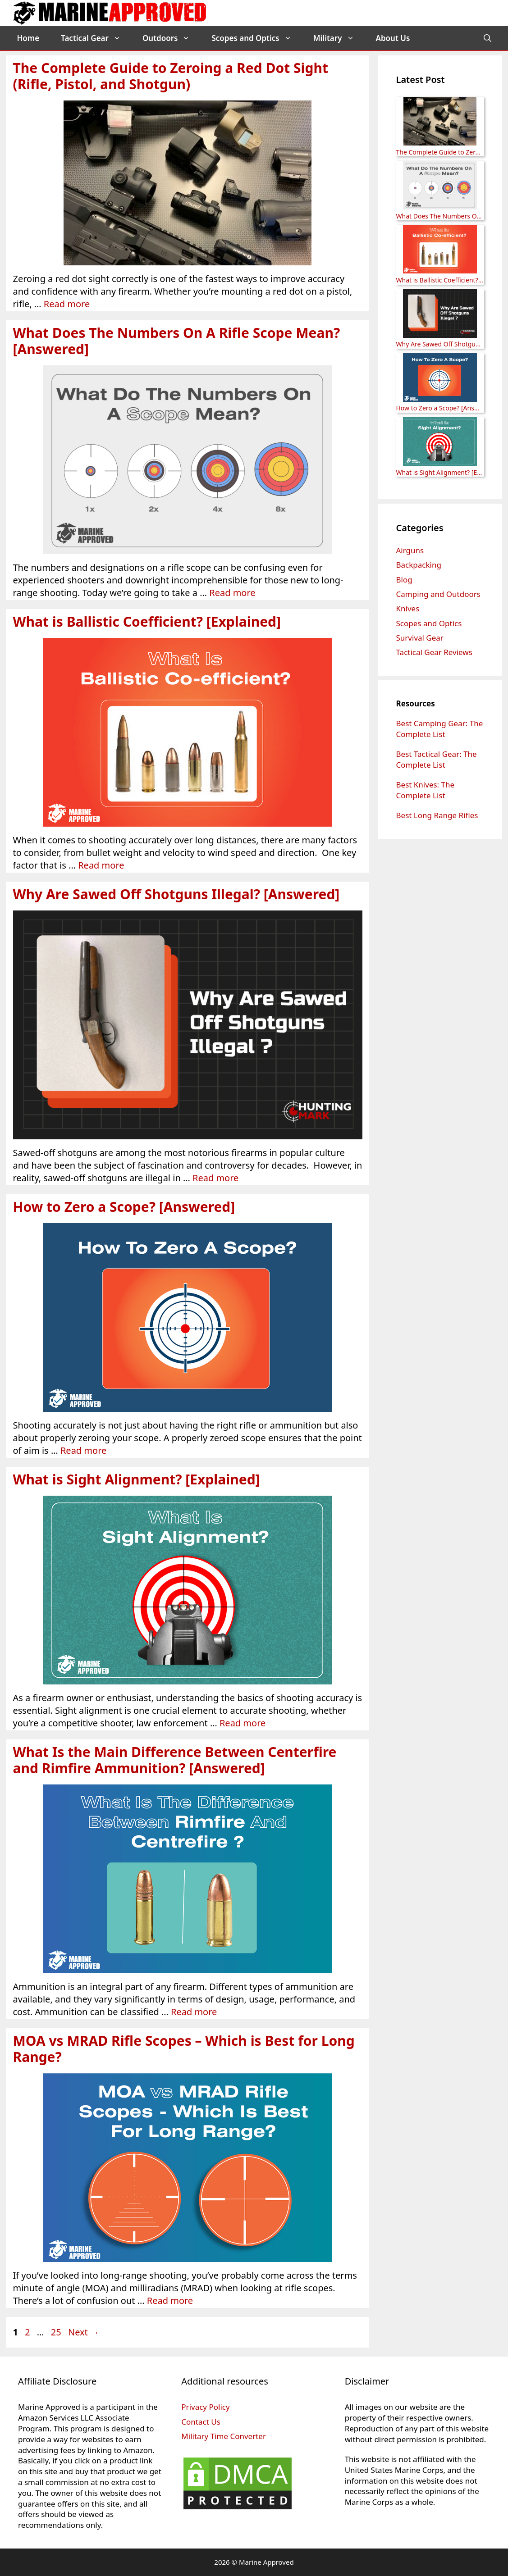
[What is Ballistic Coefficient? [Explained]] (440, 250)
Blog (404, 579)
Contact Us (200, 2422)
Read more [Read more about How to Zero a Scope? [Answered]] (83, 1450)
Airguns (410, 550)
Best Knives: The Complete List (425, 790)
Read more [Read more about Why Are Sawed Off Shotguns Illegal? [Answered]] (215, 1178)
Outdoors (171, 38)
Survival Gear (420, 638)
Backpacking (418, 565)
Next (83, 2332)
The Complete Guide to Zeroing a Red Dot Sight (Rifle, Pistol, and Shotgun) (170, 76)
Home (28, 38)
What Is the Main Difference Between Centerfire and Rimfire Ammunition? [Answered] (175, 1760)
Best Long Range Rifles (437, 815)
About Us (393, 38)
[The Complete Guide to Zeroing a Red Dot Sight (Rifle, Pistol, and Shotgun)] (440, 122)
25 (57, 2332)
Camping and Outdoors (438, 594)
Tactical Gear (96, 38)
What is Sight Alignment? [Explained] (136, 1479)
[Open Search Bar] (487, 38)
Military (339, 38)
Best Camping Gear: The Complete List (439, 728)
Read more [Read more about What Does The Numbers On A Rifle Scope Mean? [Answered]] (232, 593)
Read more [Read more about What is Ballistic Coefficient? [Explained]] (101, 865)
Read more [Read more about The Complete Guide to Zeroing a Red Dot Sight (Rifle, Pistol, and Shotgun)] (67, 304)
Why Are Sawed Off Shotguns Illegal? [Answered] (176, 894)
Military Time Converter (223, 2436)
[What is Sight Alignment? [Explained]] (440, 442)
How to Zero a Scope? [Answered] (124, 1206)
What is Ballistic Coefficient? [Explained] (147, 621)
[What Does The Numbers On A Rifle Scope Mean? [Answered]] (440, 186)
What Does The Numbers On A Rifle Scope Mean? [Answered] (176, 340)
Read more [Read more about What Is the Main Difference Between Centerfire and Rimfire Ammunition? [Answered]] (194, 2012)
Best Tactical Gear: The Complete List (436, 759)
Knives (408, 608)
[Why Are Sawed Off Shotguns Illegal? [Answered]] (440, 314)
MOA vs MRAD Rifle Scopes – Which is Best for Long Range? (184, 2048)
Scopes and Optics (256, 38)
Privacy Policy (205, 2407)
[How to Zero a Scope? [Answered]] (440, 378)
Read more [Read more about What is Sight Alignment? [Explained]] (242, 1723)
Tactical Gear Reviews (434, 652)
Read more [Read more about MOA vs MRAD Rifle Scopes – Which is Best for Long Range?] (170, 2300)
